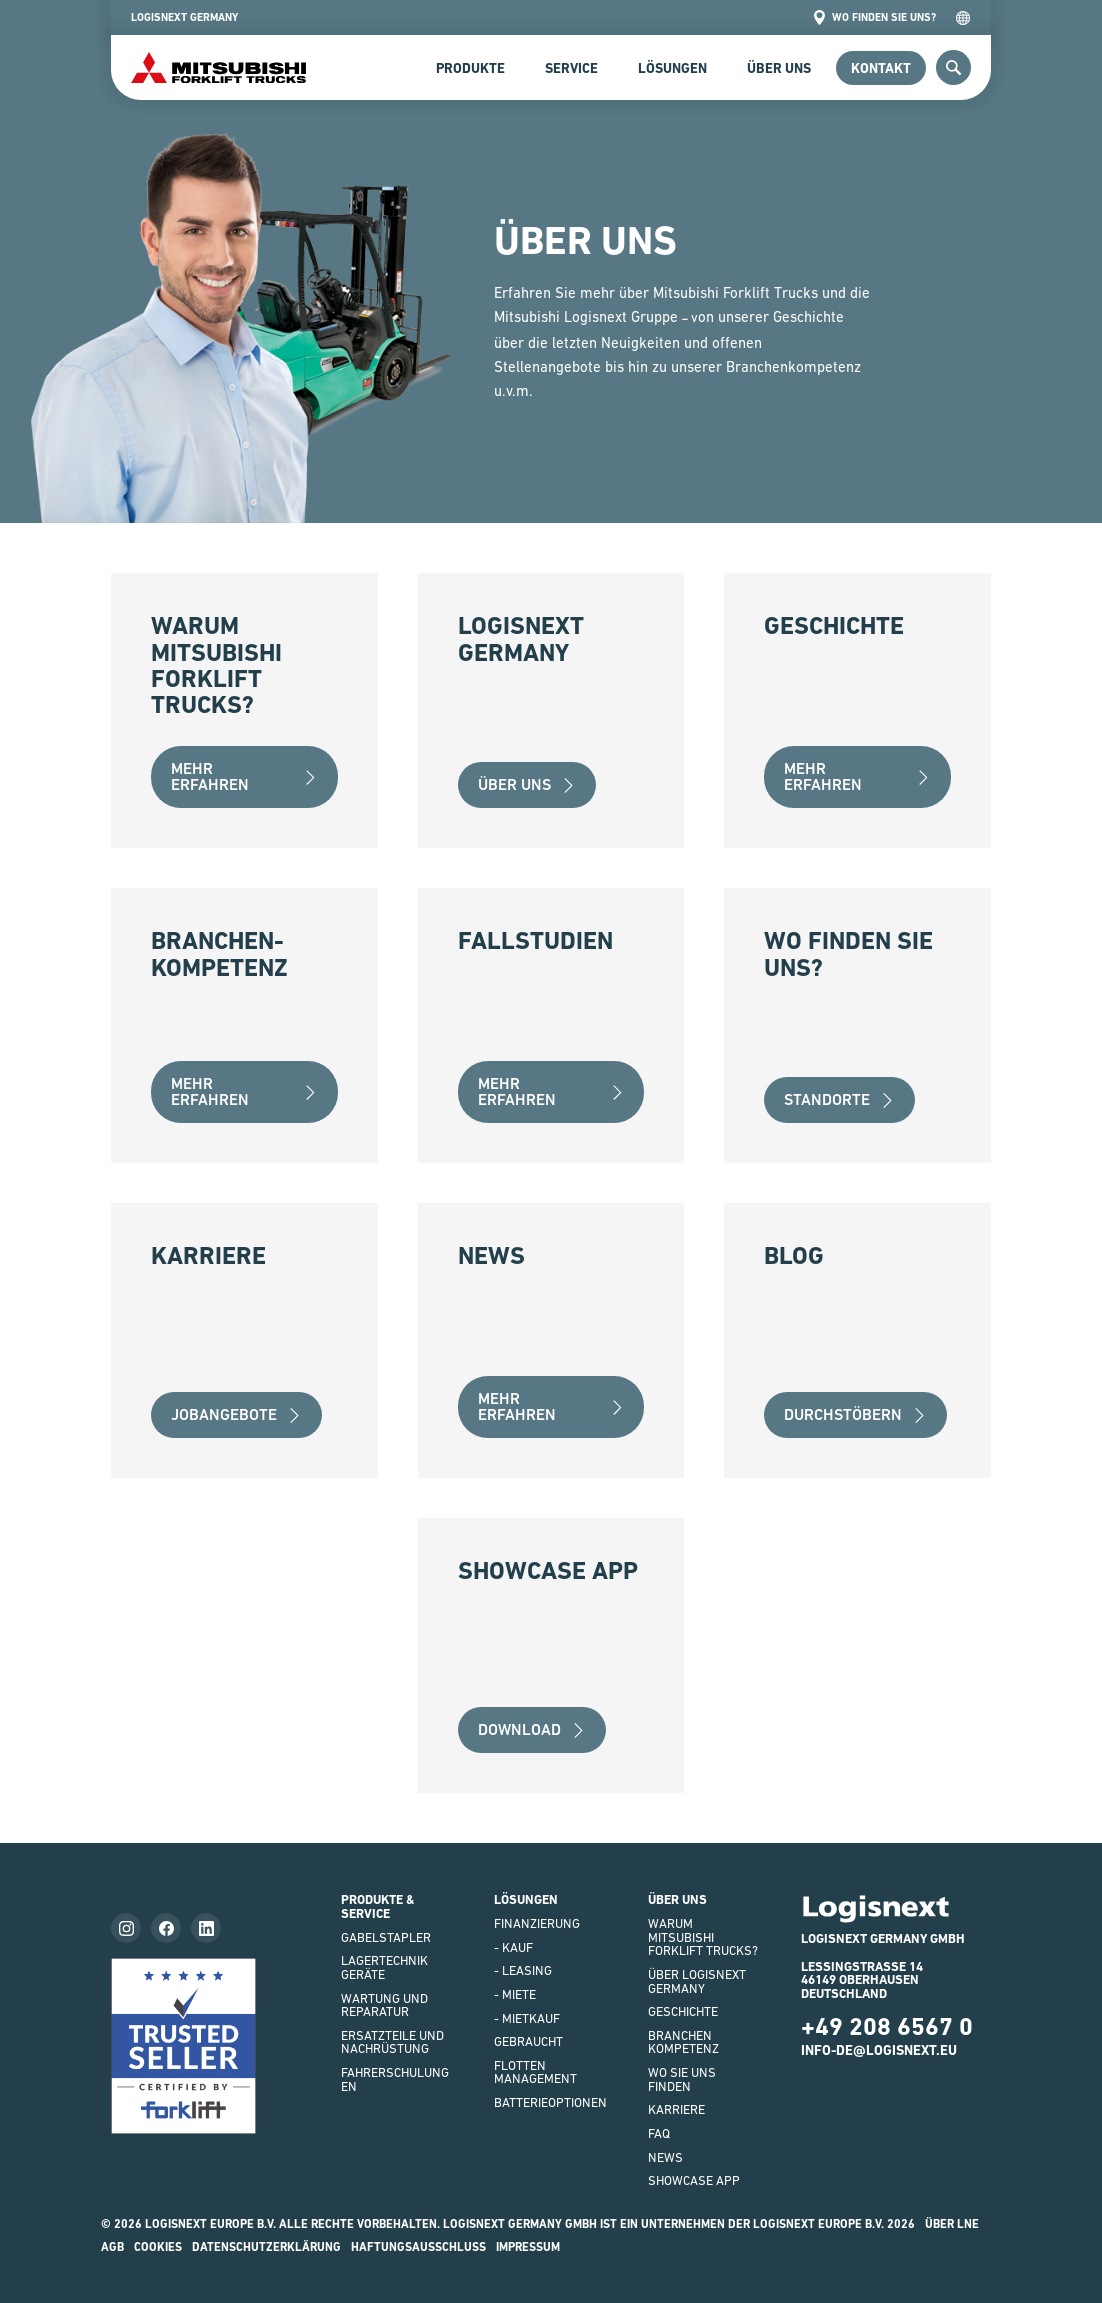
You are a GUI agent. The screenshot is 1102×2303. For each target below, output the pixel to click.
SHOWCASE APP (694, 2180)
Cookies (158, 2247)
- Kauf (513, 1947)
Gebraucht (528, 2041)
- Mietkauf (527, 2018)
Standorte (839, 1099)
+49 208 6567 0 (887, 2026)
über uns (527, 784)
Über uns (779, 68)
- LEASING (523, 1970)
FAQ (659, 2133)
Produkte (470, 68)
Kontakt (881, 68)
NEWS (665, 2157)
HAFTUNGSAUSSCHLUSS (418, 2247)
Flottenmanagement (535, 2072)
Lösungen (672, 68)
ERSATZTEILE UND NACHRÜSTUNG (392, 2042)
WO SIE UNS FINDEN (682, 2079)
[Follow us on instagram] (126, 1928)
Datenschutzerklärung (266, 2247)
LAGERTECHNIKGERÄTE (384, 1967)
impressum (528, 2247)
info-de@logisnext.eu (879, 2050)
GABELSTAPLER (386, 1937)
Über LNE (952, 2224)
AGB (112, 2247)
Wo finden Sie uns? (874, 17)
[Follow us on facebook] (166, 1928)
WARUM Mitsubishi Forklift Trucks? (703, 1937)
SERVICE (571, 68)
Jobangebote (236, 1414)
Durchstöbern (855, 1414)
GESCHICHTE (683, 2011)
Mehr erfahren (244, 776)
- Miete (515, 1994)
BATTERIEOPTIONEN (550, 2102)
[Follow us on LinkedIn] (206, 1928)
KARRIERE (676, 2109)
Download (532, 1729)
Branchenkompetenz (683, 2042)
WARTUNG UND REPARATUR (384, 2005)
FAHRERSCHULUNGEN (395, 2079)
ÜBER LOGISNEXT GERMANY (697, 1981)
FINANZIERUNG (537, 1923)
